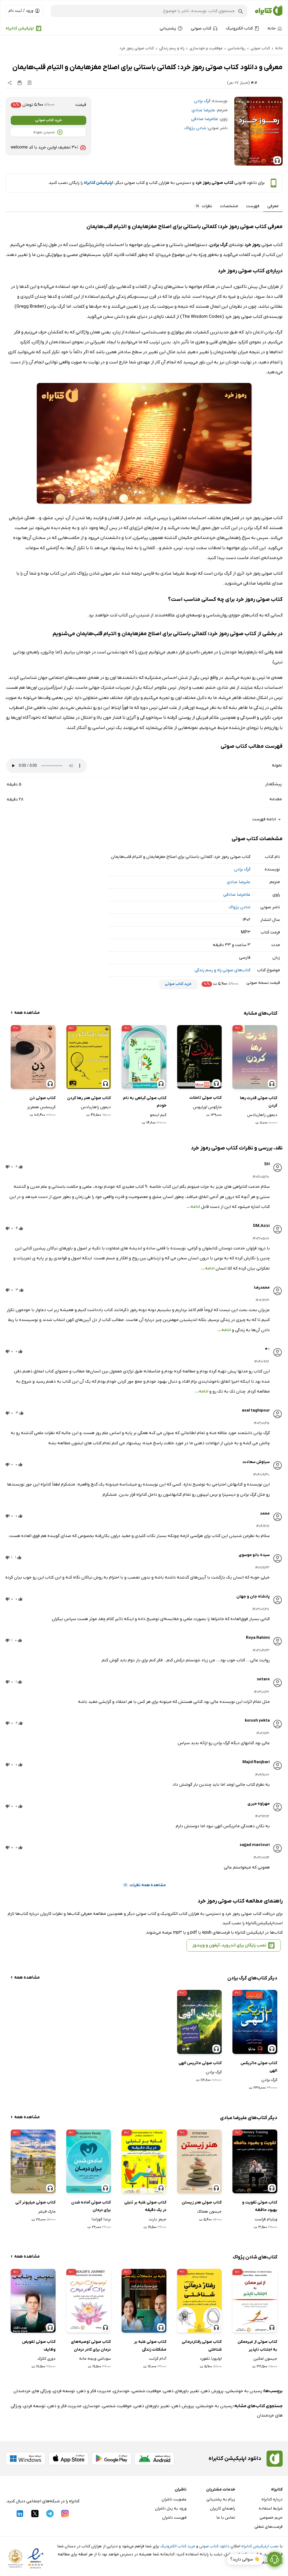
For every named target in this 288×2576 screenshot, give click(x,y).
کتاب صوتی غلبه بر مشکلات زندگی (150, 2345)
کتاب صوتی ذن (43, 1098)
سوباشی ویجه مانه (95, 2358)
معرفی (273, 206)
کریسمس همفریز (41, 1107)
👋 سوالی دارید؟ (245, 2559)
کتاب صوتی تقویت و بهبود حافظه (259, 2206)
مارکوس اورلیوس (207, 1107)
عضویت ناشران (174, 2499)
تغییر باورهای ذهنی (181, 2391)
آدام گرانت (157, 2358)
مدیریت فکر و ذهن (94, 2391)
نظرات (203, 206)
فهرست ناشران (174, 2517)
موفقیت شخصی (146, 2391)
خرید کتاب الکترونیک (177, 2546)
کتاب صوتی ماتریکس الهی (258, 2067)
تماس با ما (225, 2517)
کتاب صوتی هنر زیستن (202, 2202)
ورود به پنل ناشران (171, 2508)
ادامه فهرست (267, 819)
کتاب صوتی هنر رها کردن (89, 1098)
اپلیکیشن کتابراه (20, 28)
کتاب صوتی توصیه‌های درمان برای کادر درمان (91, 2345)
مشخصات (229, 206)
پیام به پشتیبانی (220, 2499)
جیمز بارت (157, 2219)
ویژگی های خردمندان (32, 2391)
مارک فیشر (47, 2211)
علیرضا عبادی (203, 110)
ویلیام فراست (266, 2219)
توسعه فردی (64, 2391)
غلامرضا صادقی (204, 119)
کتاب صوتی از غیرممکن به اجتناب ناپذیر (257, 2345)
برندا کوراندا (101, 2219)
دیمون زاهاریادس (262, 1115)
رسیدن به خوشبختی (244, 2391)
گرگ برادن (202, 101)
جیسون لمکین (265, 2358)
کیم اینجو (158, 1115)
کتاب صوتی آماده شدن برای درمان (91, 2206)
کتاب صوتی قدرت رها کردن (258, 1101)
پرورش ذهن (212, 2391)
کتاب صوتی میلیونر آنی (35, 2202)
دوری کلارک (47, 2358)
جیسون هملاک (209, 2211)
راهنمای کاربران (222, 2508)
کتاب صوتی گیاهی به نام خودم (144, 1101)
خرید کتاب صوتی (48, 120)
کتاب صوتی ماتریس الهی (200, 2063)
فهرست (252, 206)
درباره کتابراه (272, 2499)
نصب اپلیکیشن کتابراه (260, 2546)
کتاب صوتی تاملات (205, 1097)
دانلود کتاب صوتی (214, 2546)
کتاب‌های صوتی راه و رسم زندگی (222, 970)
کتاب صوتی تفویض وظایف (39, 2345)
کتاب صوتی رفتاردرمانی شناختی (202, 2345)
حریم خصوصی (271, 2517)
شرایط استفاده (271, 2508)
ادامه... (193, 1206)
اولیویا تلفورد (211, 2358)
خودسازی (121, 2391)
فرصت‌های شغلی (268, 2526)
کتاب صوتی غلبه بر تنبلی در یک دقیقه (145, 2206)
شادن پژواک (195, 128)
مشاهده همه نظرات (144, 1885)
